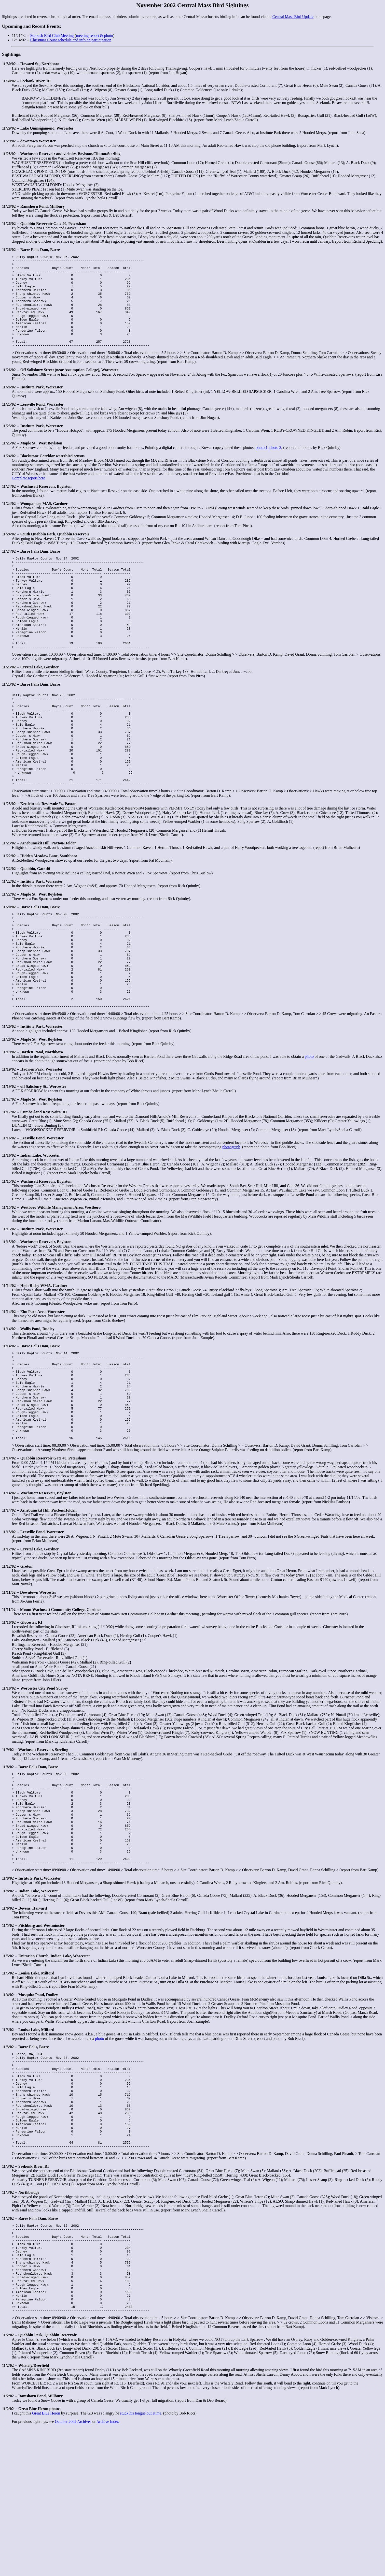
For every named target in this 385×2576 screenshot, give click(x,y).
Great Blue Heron (46, 2561)
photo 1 (261, 466)
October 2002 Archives (73, 2570)
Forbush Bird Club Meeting (52, 35)
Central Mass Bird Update (293, 17)
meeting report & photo (94, 35)
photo (309, 1132)
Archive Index (107, 2570)
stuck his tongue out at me (140, 2561)
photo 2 (275, 466)
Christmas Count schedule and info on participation (70, 40)
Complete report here (28, 496)
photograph (231, 1222)
